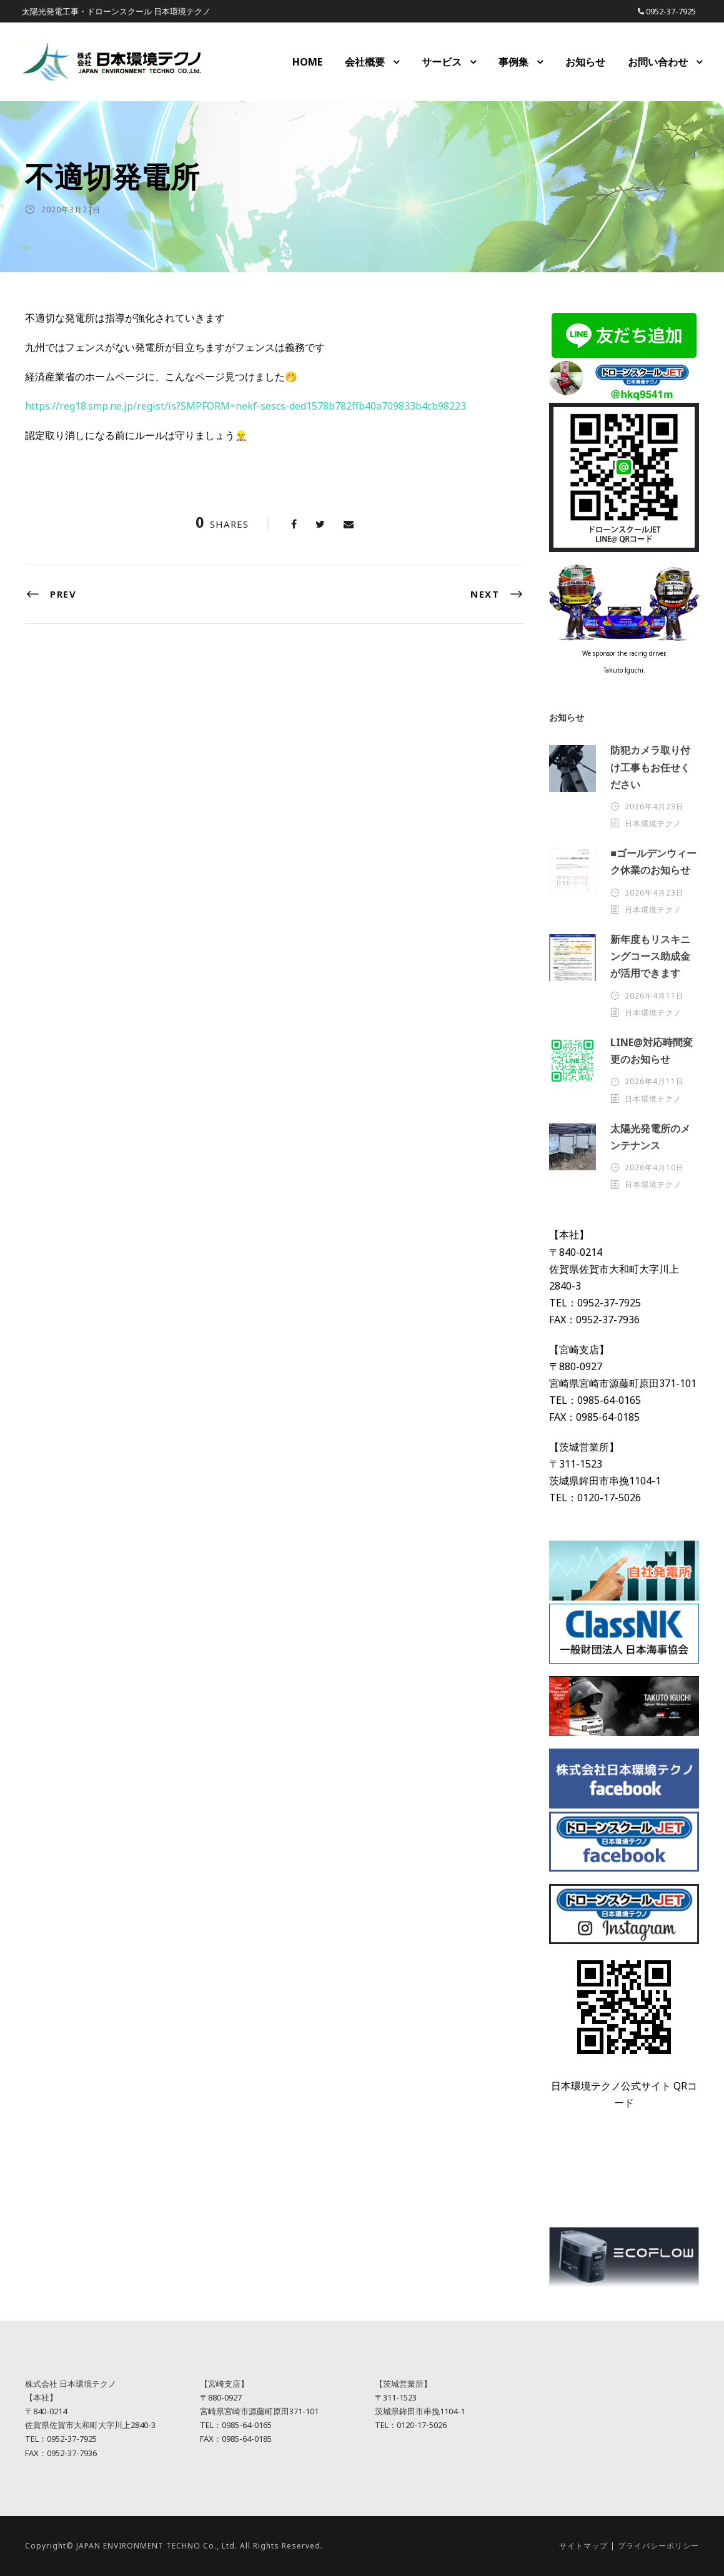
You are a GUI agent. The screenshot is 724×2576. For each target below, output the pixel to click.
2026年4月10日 (654, 1167)
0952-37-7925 (671, 11)
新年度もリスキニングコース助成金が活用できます (650, 956)
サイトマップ (583, 2545)
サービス (442, 62)
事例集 (513, 62)
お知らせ (585, 62)
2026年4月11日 (654, 995)
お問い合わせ (658, 62)
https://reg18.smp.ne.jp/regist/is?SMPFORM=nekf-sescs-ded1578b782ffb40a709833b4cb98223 (245, 406)
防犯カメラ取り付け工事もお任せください (650, 767)
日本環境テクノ (653, 823)
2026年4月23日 (654, 806)
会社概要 (365, 62)
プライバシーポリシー (658, 2545)
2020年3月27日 (71, 209)
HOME (307, 62)
